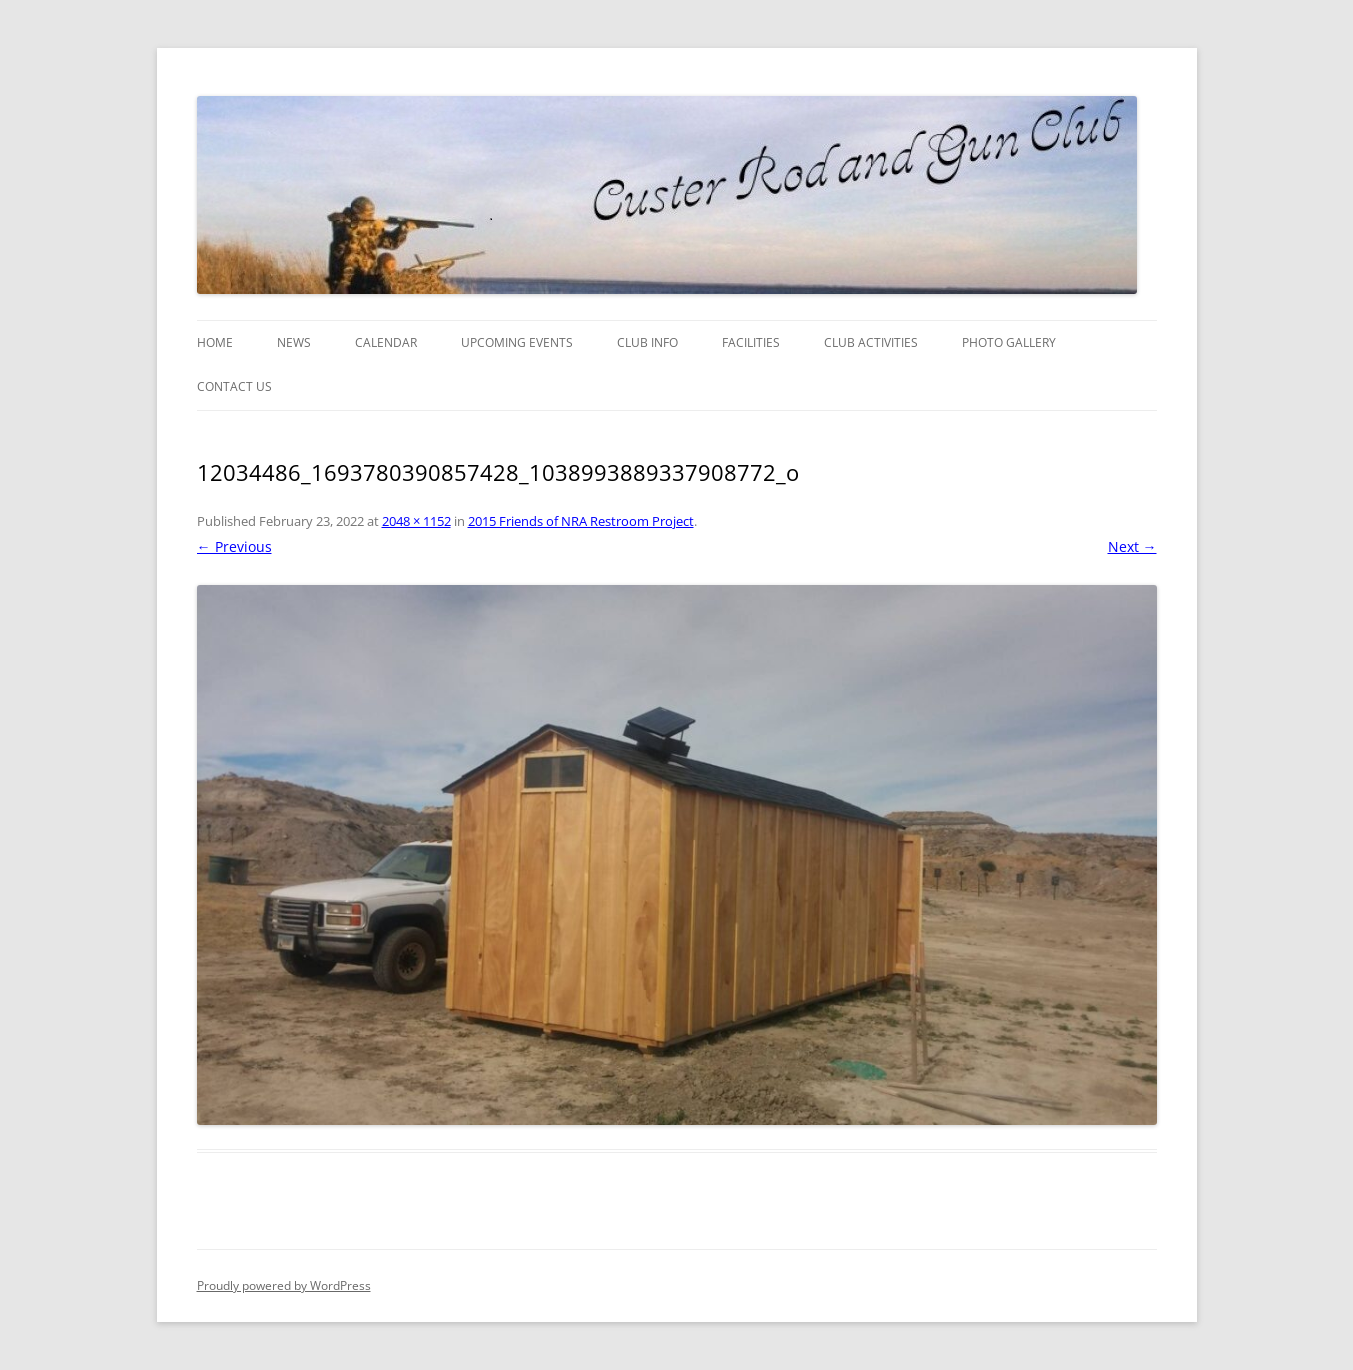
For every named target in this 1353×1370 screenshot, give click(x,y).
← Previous (234, 546)
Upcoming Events (517, 342)
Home (215, 342)
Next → (1132, 546)
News (294, 342)
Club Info (647, 342)
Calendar (386, 342)
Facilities (751, 342)
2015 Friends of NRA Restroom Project (581, 521)
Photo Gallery (1009, 342)
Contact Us (234, 386)
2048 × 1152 (416, 521)
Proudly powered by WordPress (284, 1285)
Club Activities (871, 342)
